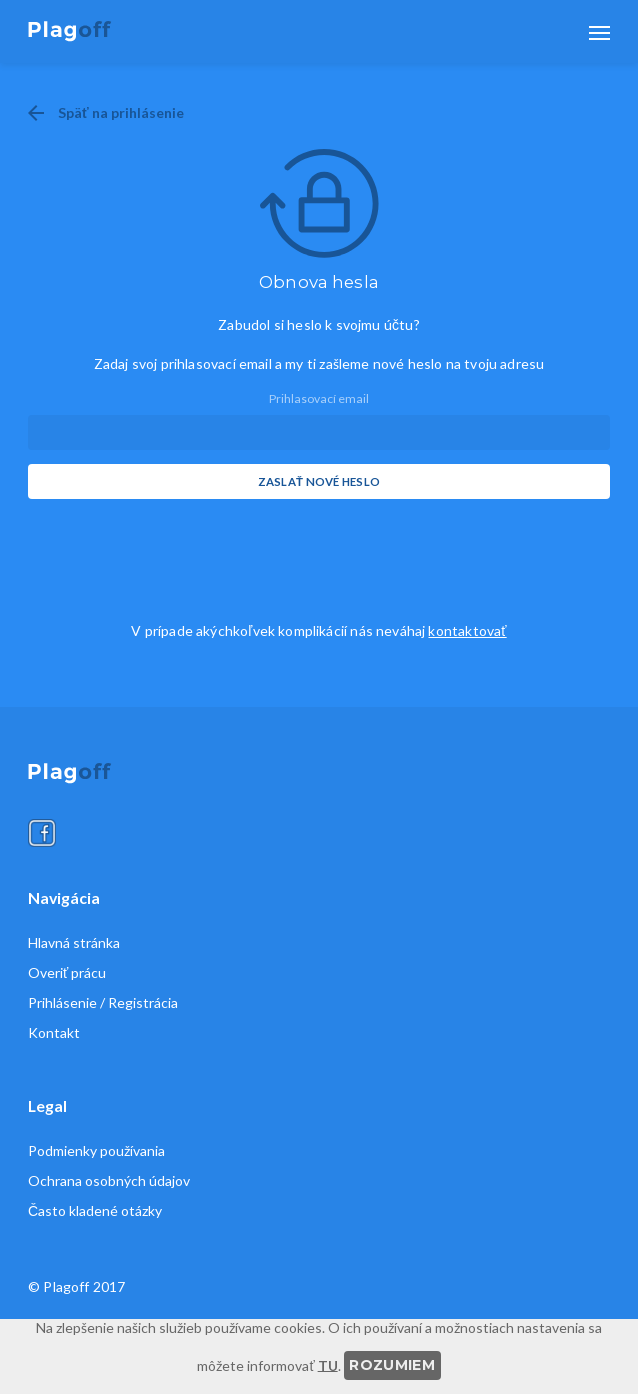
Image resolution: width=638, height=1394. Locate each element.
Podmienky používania (96, 1151)
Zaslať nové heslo (319, 481)
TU (328, 1364)
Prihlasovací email (319, 398)
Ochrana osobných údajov (109, 1181)
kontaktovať (467, 630)
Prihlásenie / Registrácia (103, 1003)
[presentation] (180, 552)
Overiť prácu (67, 973)
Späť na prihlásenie (121, 112)
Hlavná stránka (74, 943)
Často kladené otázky (95, 1211)
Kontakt (54, 1033)
